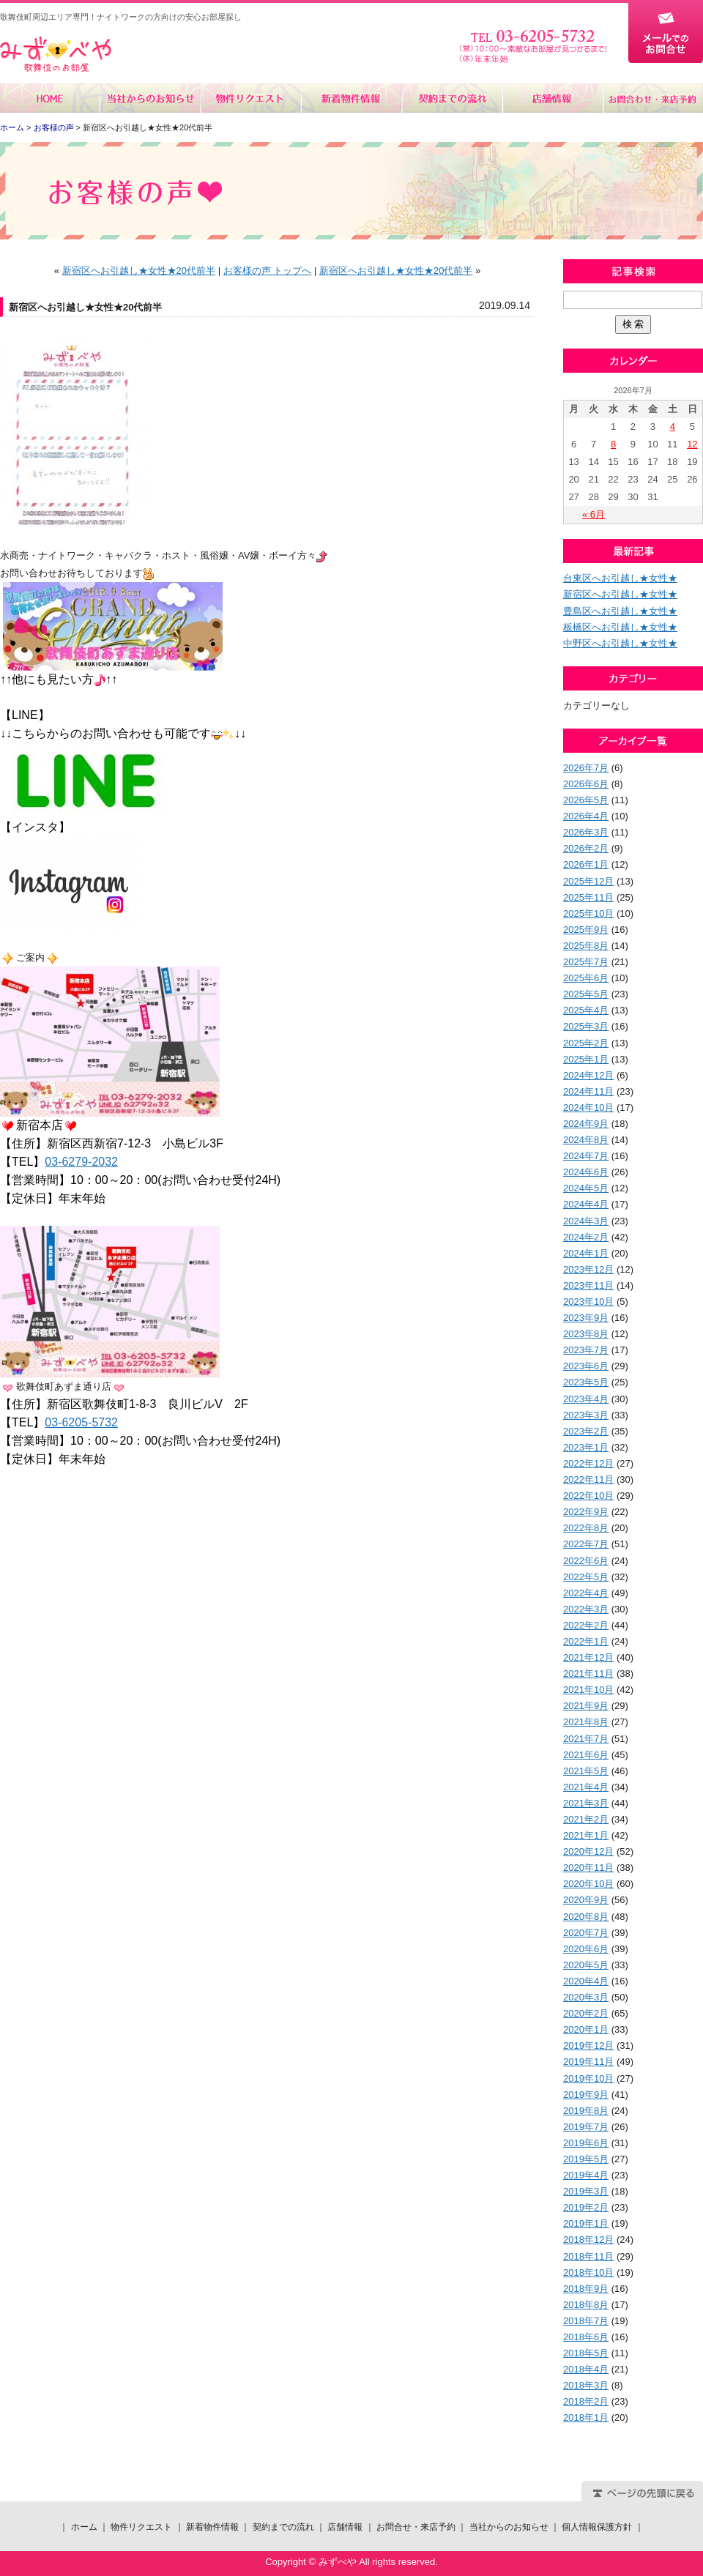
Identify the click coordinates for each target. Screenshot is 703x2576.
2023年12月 (588, 1269)
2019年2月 (586, 2207)
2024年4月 (586, 1204)
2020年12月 (588, 1851)
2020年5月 (586, 1964)
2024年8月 (586, 1139)
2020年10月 (588, 1883)
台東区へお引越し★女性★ (620, 578)
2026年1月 (586, 864)
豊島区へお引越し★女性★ (620, 611)
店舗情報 (552, 98)
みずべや (55, 54)
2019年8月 (586, 2110)
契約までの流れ (451, 98)
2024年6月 (586, 1171)
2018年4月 (586, 2369)
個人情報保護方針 (597, 2527)
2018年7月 (586, 2320)
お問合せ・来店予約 (652, 98)
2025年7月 (586, 961)
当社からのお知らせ (150, 98)
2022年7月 (586, 1543)
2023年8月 (586, 1333)
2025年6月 (586, 977)
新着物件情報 (351, 98)
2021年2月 (586, 1819)
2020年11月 (588, 1867)
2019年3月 (586, 2191)
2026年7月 (586, 767)
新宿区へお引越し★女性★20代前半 (138, 270)
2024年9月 (586, 1123)
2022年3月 (586, 1609)
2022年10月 (588, 1495)
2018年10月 (588, 2272)
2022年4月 (586, 1592)
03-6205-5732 (81, 1422)
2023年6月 (586, 1365)
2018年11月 (588, 2256)
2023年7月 (586, 1349)
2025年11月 (588, 897)
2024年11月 (588, 1091)
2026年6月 (586, 783)
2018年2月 (586, 2401)
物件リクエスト (251, 98)
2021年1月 (586, 1835)
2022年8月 (586, 1527)
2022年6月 (586, 1560)
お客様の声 (54, 127)
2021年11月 (588, 1673)
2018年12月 (588, 2239)
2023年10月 (588, 1301)
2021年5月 (586, 1770)
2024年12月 (588, 1075)
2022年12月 (588, 1463)
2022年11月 (588, 1479)
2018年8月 (586, 2304)
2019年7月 (586, 2126)
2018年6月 (586, 2336)
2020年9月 (586, 1899)
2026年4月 (586, 816)
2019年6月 (586, 2142)
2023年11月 (588, 1285)
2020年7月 (586, 1932)
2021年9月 (586, 1705)
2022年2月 (586, 1625)
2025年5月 (586, 994)
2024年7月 (586, 1155)
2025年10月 (588, 913)
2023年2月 (586, 1431)
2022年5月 (586, 1576)
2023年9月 (586, 1317)
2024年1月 (586, 1253)
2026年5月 (586, 799)
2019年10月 (588, 2078)
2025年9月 (586, 929)
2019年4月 (586, 2175)
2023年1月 (586, 1447)
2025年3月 (586, 1026)
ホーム (50, 98)
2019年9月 (586, 2094)
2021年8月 (586, 1721)
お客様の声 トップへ (267, 270)
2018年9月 (586, 2288)
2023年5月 (586, 1382)
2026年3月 (586, 832)
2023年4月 (586, 1398)
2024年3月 (586, 1221)
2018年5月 (586, 2353)
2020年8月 (586, 1916)
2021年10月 (588, 1689)
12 (692, 444)
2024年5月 (586, 1188)
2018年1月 (586, 2417)
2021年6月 (586, 1754)
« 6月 (593, 514)
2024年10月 (588, 1107)
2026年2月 (586, 848)
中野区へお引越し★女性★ (620, 643)
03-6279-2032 (81, 1161)
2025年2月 (586, 1043)
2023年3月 (586, 1415)
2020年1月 (586, 2029)
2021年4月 (586, 1787)
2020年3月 (586, 1997)
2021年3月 (586, 1803)
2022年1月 (586, 1641)
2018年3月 (586, 2385)
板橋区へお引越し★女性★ (620, 627)
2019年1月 (586, 2223)
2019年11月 (588, 2061)
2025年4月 (586, 1010)
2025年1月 (586, 1059)
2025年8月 (586, 945)
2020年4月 (586, 1981)
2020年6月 (586, 1948)
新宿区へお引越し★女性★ (620, 594)
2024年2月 (586, 1237)
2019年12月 (588, 2045)
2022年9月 (586, 1511)
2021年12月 (588, 1657)
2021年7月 (586, 1738)
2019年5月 (586, 2159)
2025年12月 (588, 881)
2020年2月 (586, 2013)
